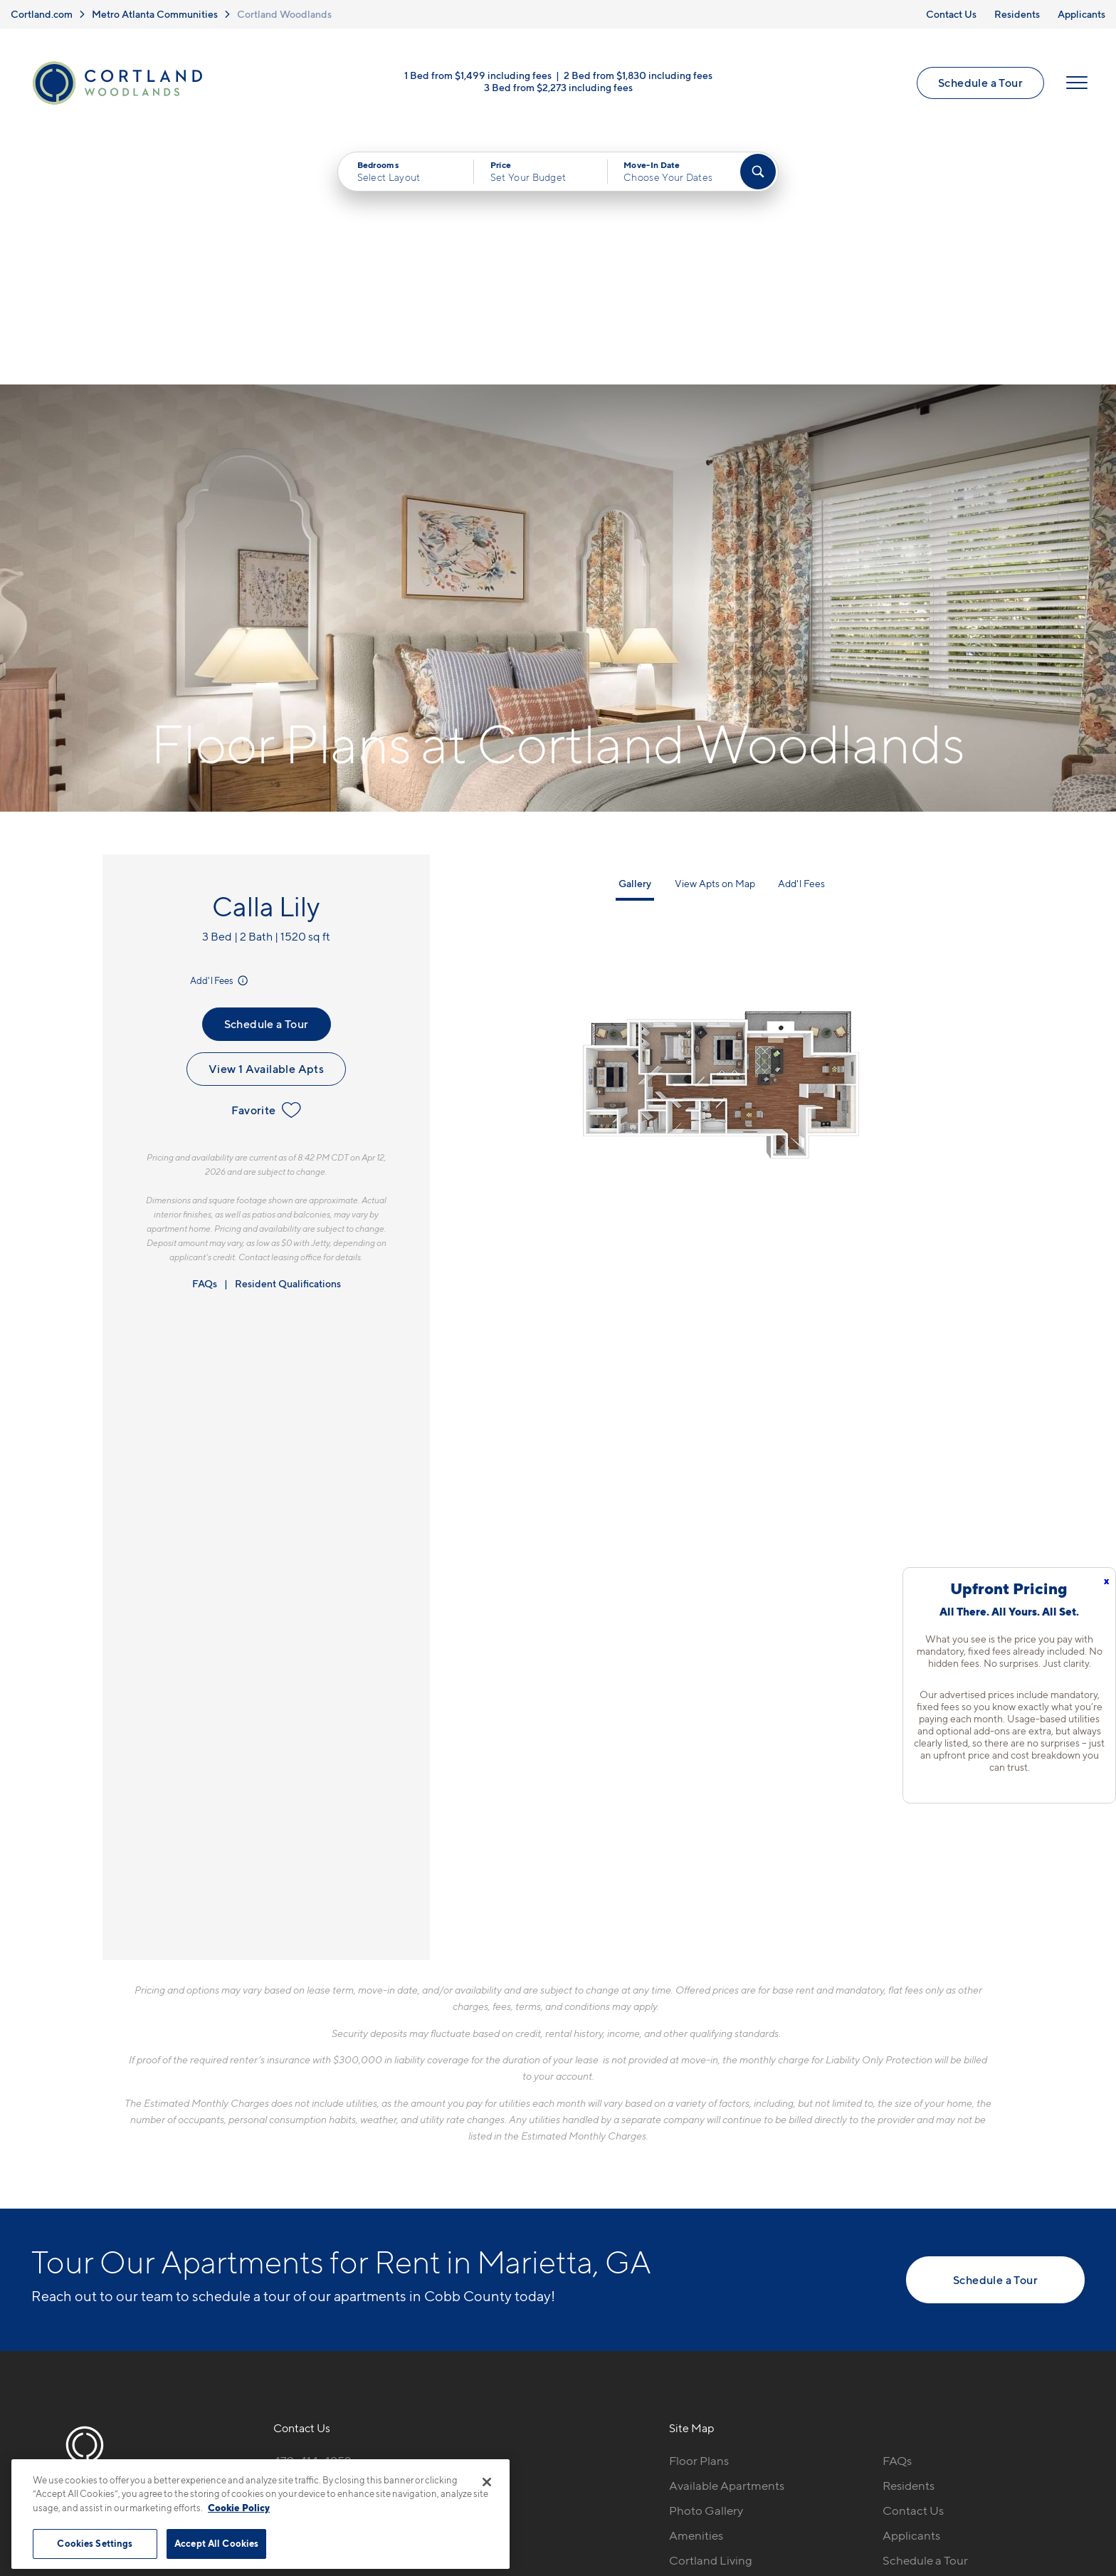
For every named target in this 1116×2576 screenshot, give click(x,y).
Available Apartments (726, 2238)
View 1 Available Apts (266, 822)
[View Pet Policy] (393, 2291)
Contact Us (951, 14)
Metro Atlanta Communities (155, 14)
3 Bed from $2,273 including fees (558, 87)
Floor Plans (699, 2213)
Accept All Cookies (216, 2543)
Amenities (696, 2288)
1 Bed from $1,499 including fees (478, 75)
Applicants (1081, 14)
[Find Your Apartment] (758, 171)
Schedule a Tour (980, 82)
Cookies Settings (94, 2543)
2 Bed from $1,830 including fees (638, 75)
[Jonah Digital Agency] (1051, 2472)
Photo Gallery (706, 2263)
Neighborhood (709, 2337)
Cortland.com (42, 14)
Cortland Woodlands (284, 14)
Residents (1017, 14)
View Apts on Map (715, 636)
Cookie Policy (239, 2507)
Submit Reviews (554, 2480)
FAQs (204, 1036)
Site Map (621, 2480)
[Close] (486, 2482)
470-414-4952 (312, 2213)
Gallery (634, 636)
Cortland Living (710, 2312)
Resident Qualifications (288, 1036)
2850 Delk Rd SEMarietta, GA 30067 (327, 2247)
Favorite (265, 863)
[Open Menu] (1077, 82)
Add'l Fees (220, 733)
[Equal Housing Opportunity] (280, 2291)
